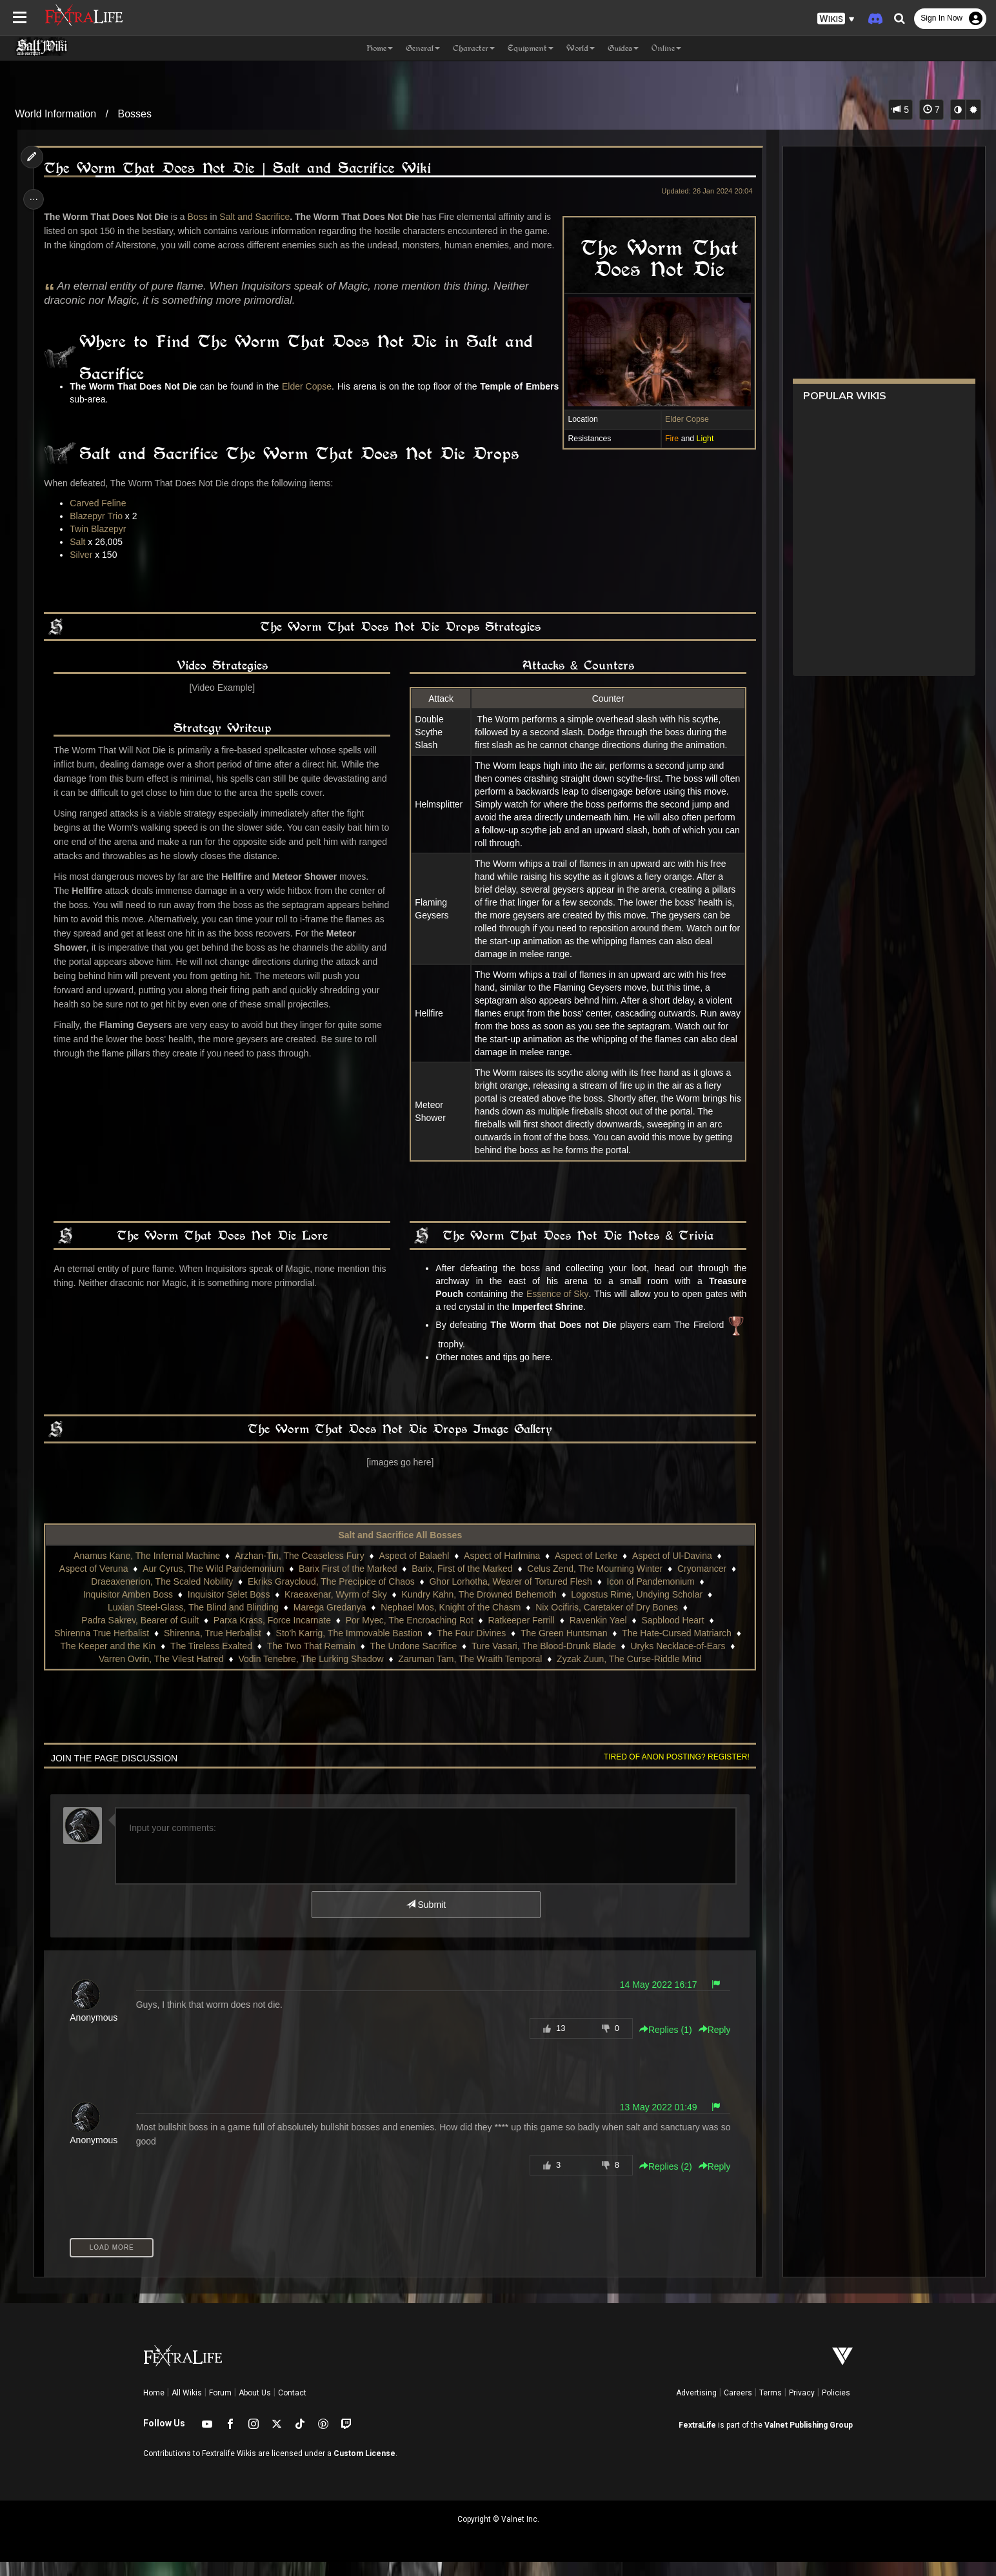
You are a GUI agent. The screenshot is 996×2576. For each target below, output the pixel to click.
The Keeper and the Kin (107, 1660)
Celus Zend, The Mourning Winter (594, 1583)
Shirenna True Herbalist (101, 1647)
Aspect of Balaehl (414, 1570)
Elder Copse (682, 419)
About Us (255, 2407)
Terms (770, 2407)
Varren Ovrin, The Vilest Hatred (160, 1673)
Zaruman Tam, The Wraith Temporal (469, 1673)
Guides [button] (623, 48)
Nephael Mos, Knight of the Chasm (450, 1621)
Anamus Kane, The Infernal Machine (146, 1570)
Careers (738, 2407)
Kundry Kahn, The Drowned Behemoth (478, 1608)
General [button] (423, 48)
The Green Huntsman (563, 1647)
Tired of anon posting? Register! (671, 1771)
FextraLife (697, 2439)
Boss (201, 217)
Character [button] (474, 48)
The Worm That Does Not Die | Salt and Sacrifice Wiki (241, 168)
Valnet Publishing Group (808, 2439)
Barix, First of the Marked (461, 1583)
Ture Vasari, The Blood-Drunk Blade (543, 1660)
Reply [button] (709, 2044)
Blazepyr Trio (100, 530)
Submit (425, 1919)
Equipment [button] (530, 48)
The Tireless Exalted (211, 1660)
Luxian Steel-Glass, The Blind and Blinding (192, 1621)
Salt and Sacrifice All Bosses (400, 1549)
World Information (55, 114)
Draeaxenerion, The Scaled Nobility (161, 1595)
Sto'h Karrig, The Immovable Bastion (348, 1647)
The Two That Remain (310, 1660)
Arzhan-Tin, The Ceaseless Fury (299, 1570)
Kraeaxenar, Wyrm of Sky (335, 1608)
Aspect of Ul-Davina (672, 1570)
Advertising (696, 2407)
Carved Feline (102, 517)
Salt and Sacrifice (258, 217)
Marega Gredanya (329, 1621)
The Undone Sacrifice (413, 1660)
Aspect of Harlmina (501, 1570)
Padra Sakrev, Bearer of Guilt (139, 1634)
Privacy (802, 2407)
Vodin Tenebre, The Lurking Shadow (310, 1673)
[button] (836, 19)
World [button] (580, 48)
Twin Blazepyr (102, 543)
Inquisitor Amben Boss (127, 1608)
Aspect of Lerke (585, 1570)
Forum (220, 2407)
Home (153, 2407)
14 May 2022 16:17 (653, 1999)
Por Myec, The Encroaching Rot (409, 1634)
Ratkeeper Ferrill (521, 1634)
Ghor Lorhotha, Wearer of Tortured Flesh (510, 1595)
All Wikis (187, 2407)
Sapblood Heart (672, 1634)
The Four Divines (471, 1647)
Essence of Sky (555, 1308)
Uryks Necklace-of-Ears (677, 1660)
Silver (85, 569)
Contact (292, 2407)
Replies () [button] (660, 2044)
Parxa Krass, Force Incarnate (271, 1634)
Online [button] (666, 48)
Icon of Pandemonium (650, 1595)
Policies (836, 2407)
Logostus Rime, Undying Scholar (636, 1608)
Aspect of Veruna (93, 1583)
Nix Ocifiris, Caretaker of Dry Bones (606, 1621)
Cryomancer (701, 1583)
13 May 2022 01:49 (653, 2121)
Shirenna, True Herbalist (212, 1647)
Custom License (364, 2467)
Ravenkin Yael (597, 1634)
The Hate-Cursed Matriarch (676, 1647)
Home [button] (379, 48)
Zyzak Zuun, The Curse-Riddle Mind (628, 1673)
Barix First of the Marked (347, 1583)
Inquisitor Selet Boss (228, 1608)
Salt (81, 556)
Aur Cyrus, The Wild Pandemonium (212, 1583)
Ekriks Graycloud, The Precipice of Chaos (330, 1595)
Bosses (134, 114)
